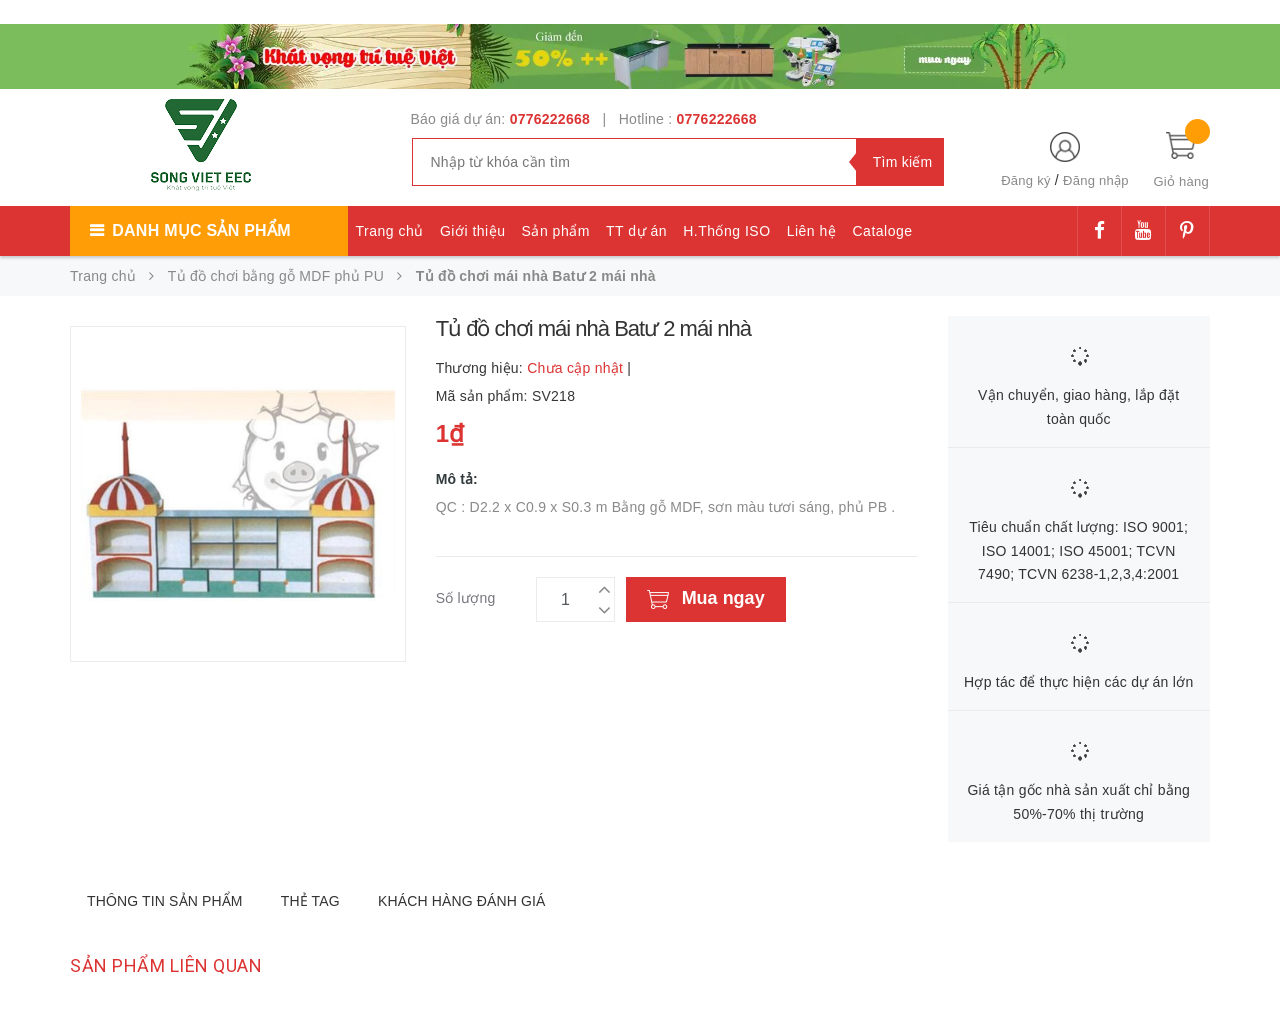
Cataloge (882, 231)
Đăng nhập (1096, 180)
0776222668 (550, 119)
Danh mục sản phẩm (201, 230)
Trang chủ (390, 231)
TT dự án (636, 231)
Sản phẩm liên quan (166, 965)
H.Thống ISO (726, 231)
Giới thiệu (473, 231)
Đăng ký (1025, 180)
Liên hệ (812, 231)
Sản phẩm (556, 231)
